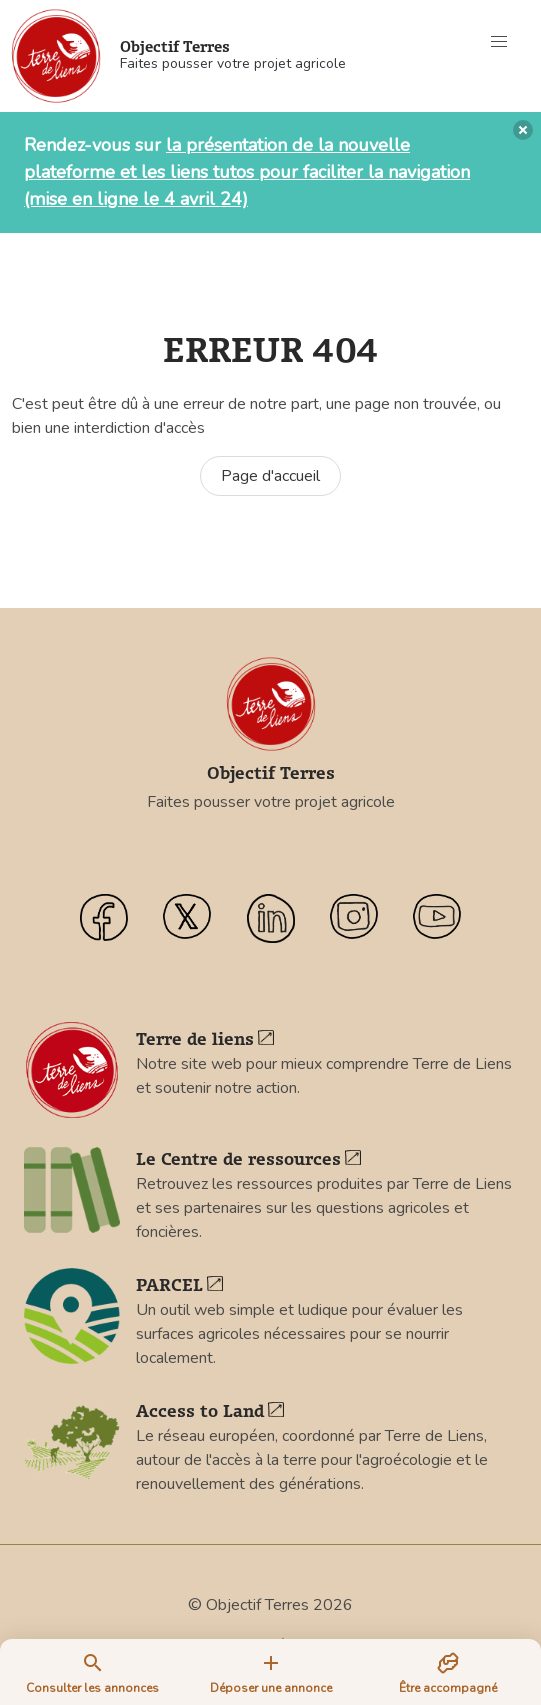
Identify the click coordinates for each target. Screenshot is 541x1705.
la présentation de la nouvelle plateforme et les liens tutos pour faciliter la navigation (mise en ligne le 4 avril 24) (247, 172)
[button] (499, 42)
